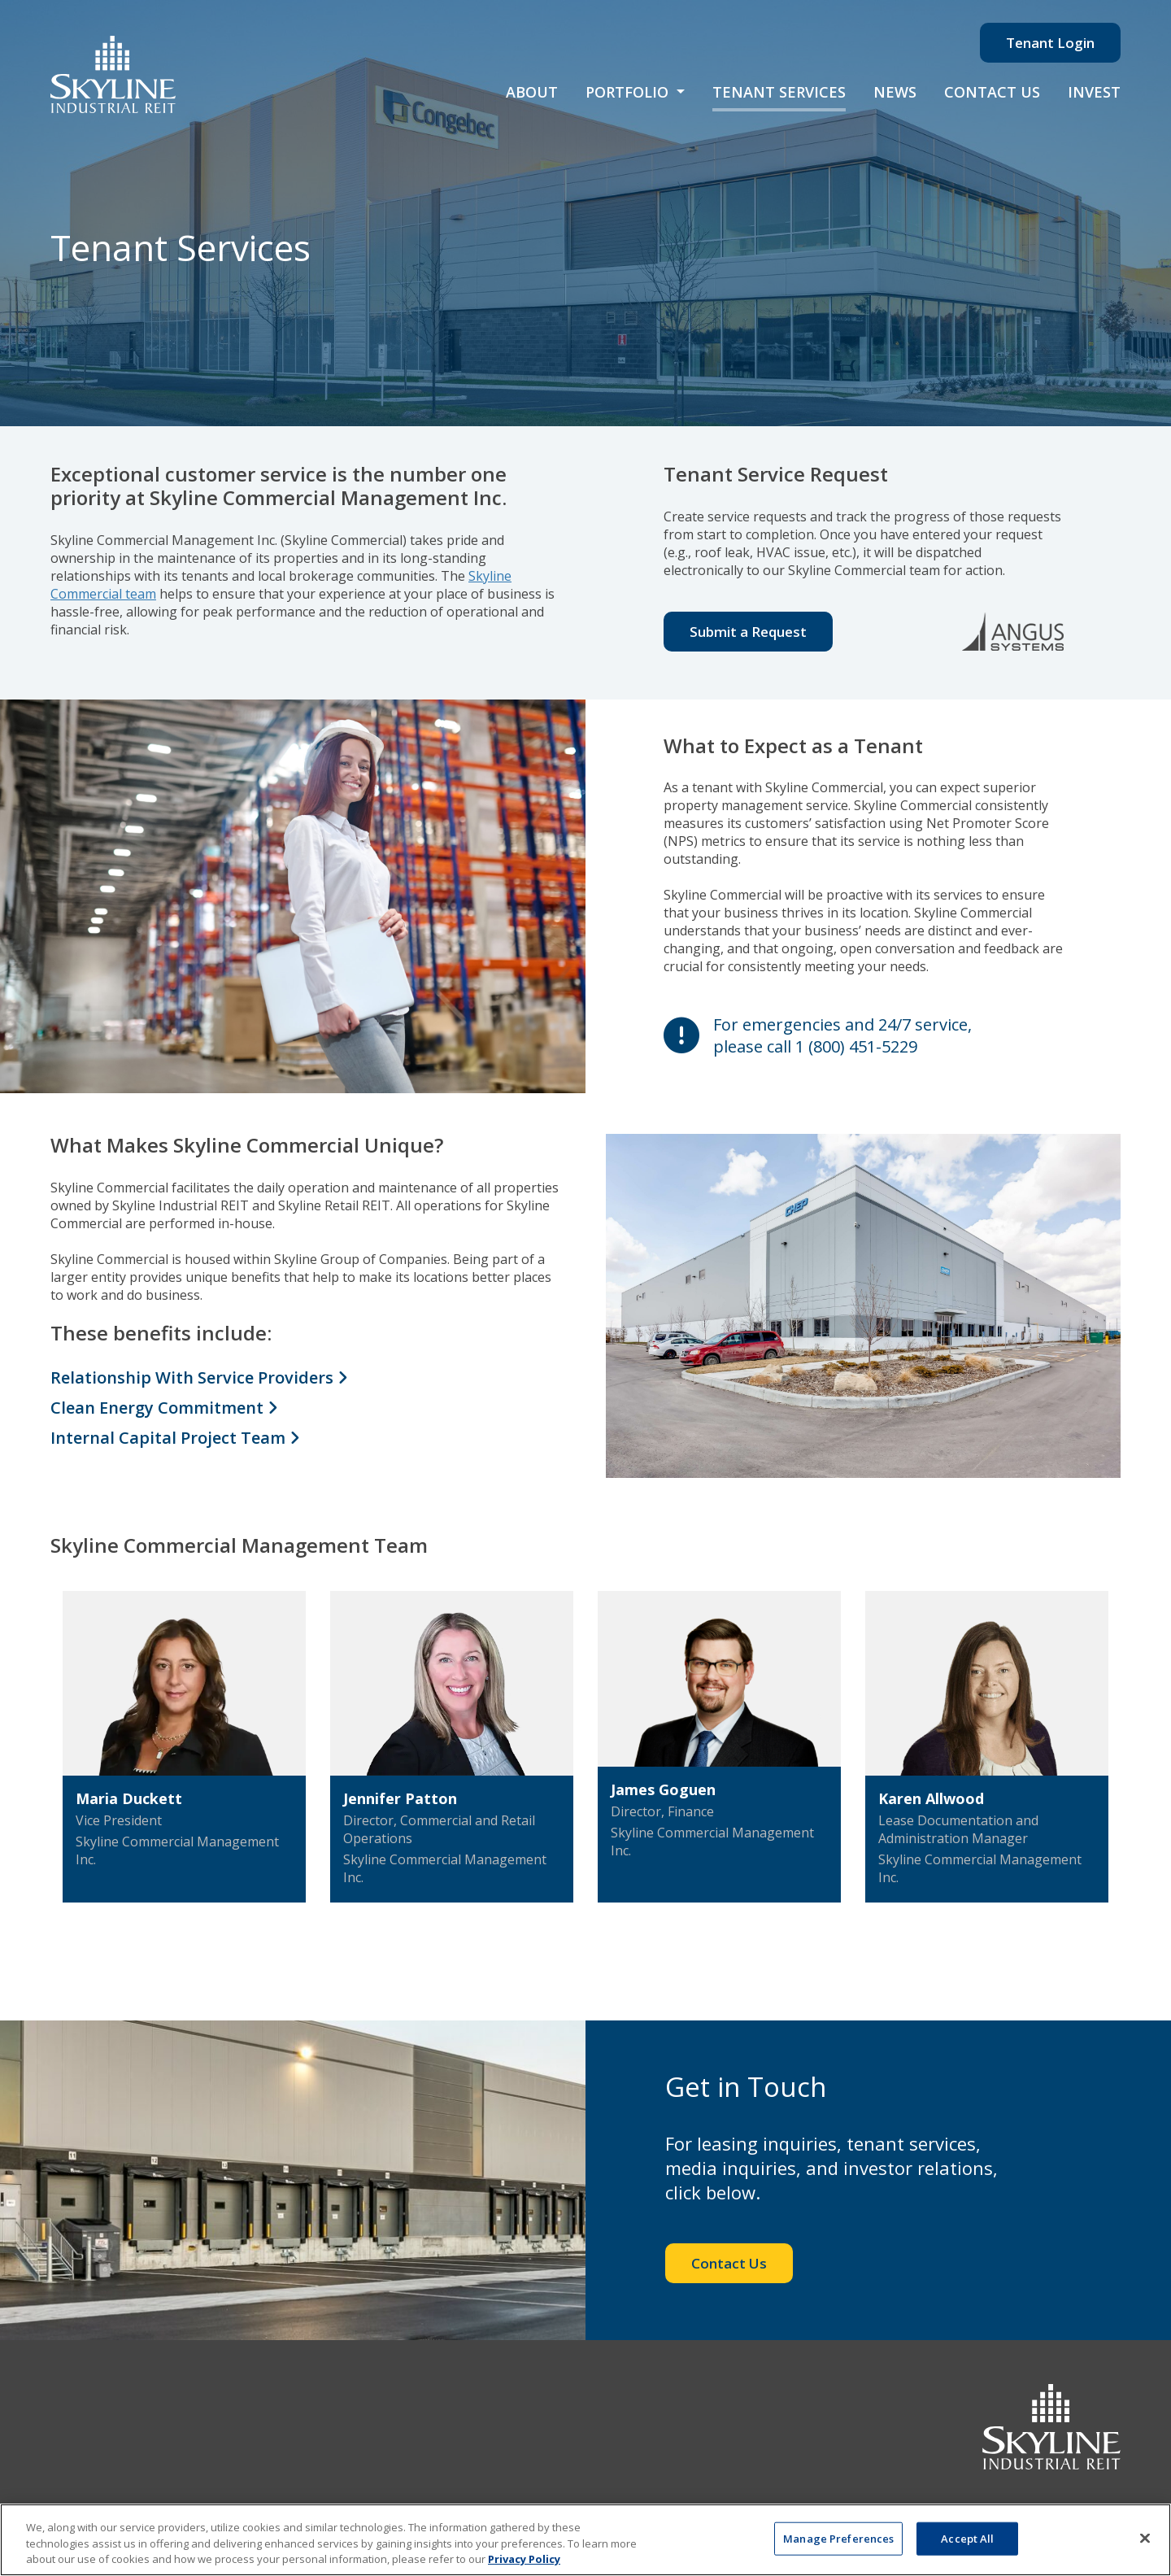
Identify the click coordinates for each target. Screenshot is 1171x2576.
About (532, 92)
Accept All (967, 2537)
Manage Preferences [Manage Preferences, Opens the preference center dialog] (838, 2537)
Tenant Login (1050, 42)
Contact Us (992, 92)
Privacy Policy (524, 2559)
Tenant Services (779, 92)
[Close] (1145, 2538)
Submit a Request (748, 631)
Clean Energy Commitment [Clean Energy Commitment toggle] (164, 1408)
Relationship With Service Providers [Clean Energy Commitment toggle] (199, 1377)
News (894, 92)
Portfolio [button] (629, 92)
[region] (585, 2540)
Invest (1094, 92)
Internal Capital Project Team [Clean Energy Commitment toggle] (175, 1438)
